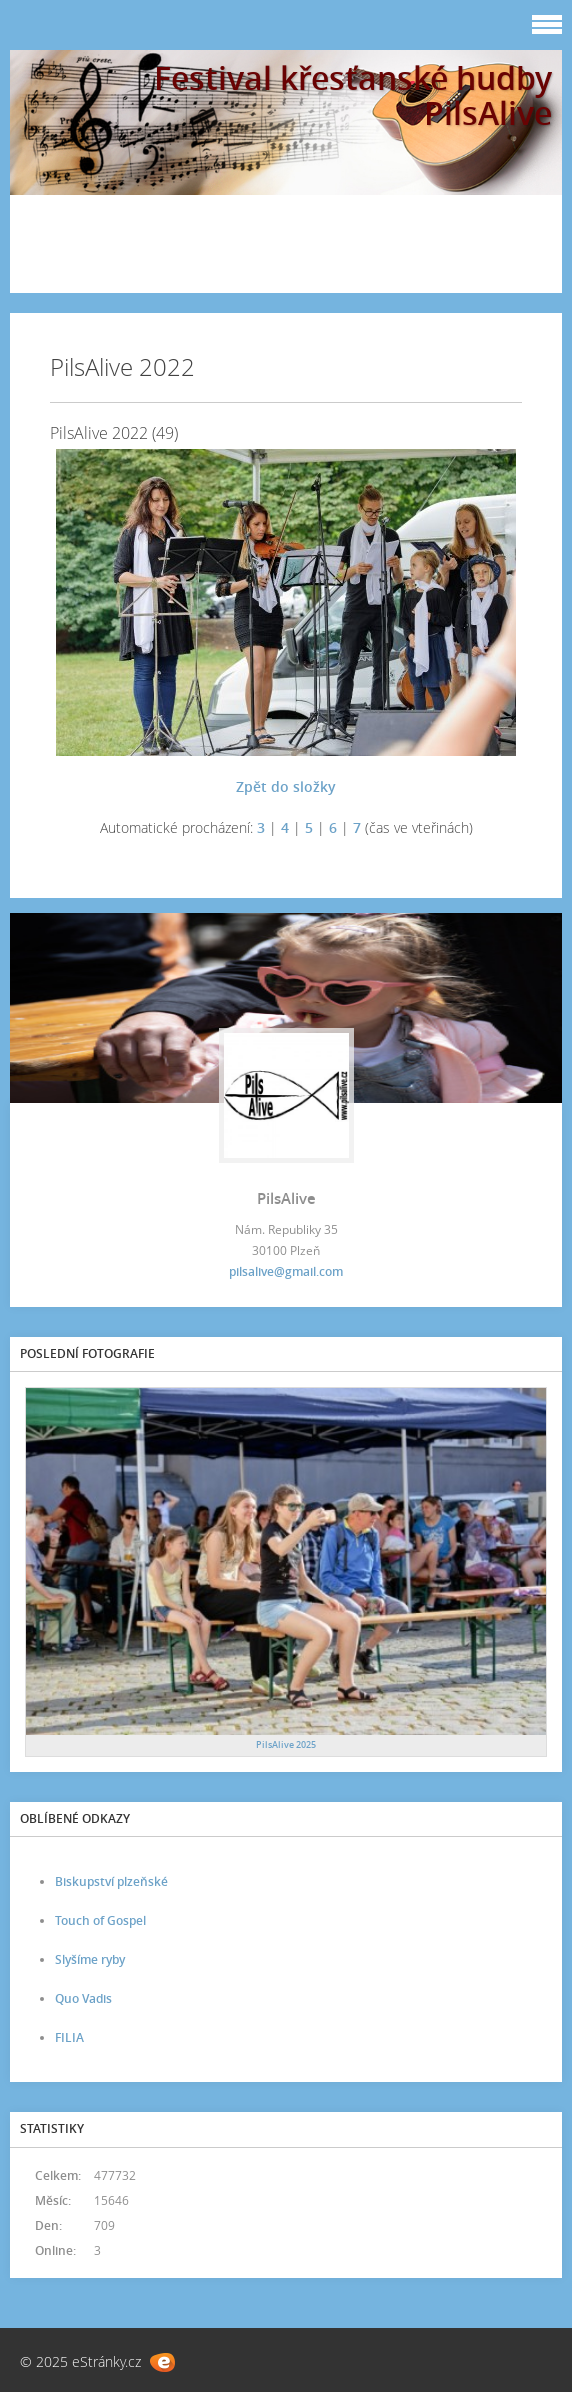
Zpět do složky (286, 786)
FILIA (69, 2037)
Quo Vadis (83, 1998)
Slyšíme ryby (90, 1959)
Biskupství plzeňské (111, 1881)
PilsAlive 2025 (286, 1744)
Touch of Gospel (100, 1920)
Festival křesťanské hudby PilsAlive (353, 95)
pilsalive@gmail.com (286, 1271)
